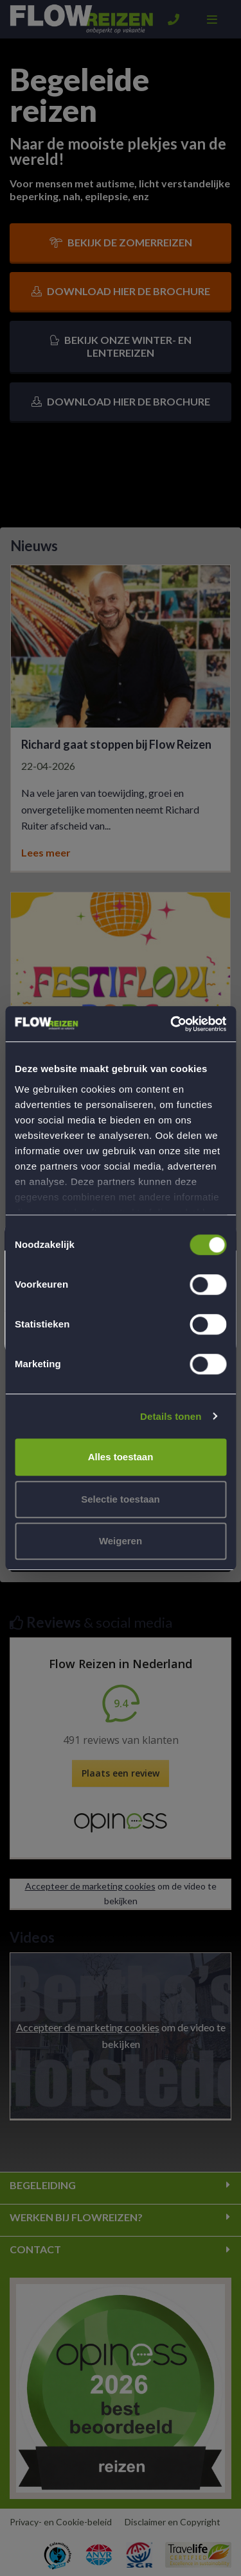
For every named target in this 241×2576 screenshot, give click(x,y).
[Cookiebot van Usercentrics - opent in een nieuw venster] (171, 1024)
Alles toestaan (121, 1456)
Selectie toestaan (120, 1499)
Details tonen (170, 1416)
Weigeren (120, 1540)
